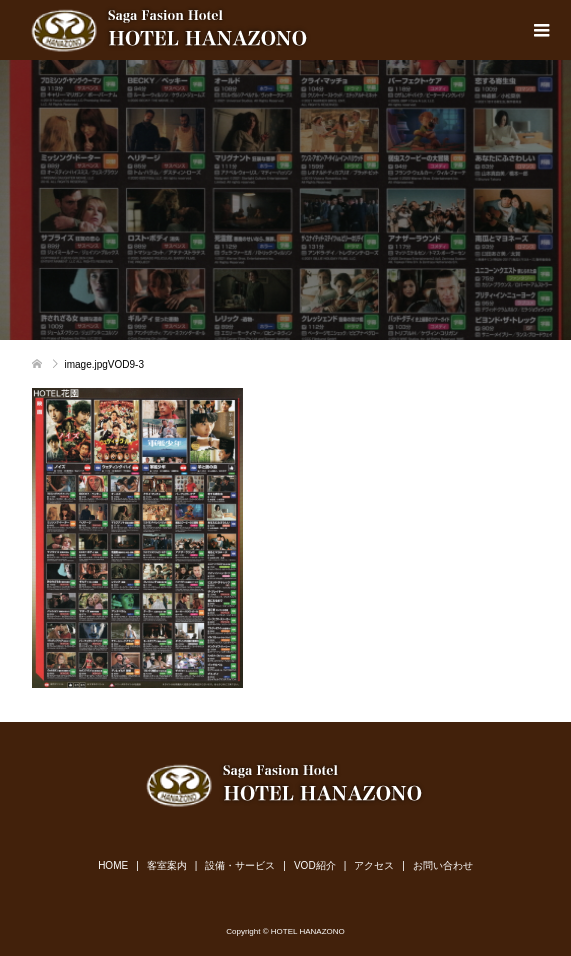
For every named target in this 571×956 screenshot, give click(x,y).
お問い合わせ (443, 865)
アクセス (374, 865)
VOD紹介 (315, 865)
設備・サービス (240, 865)
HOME (113, 865)
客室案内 (167, 865)
